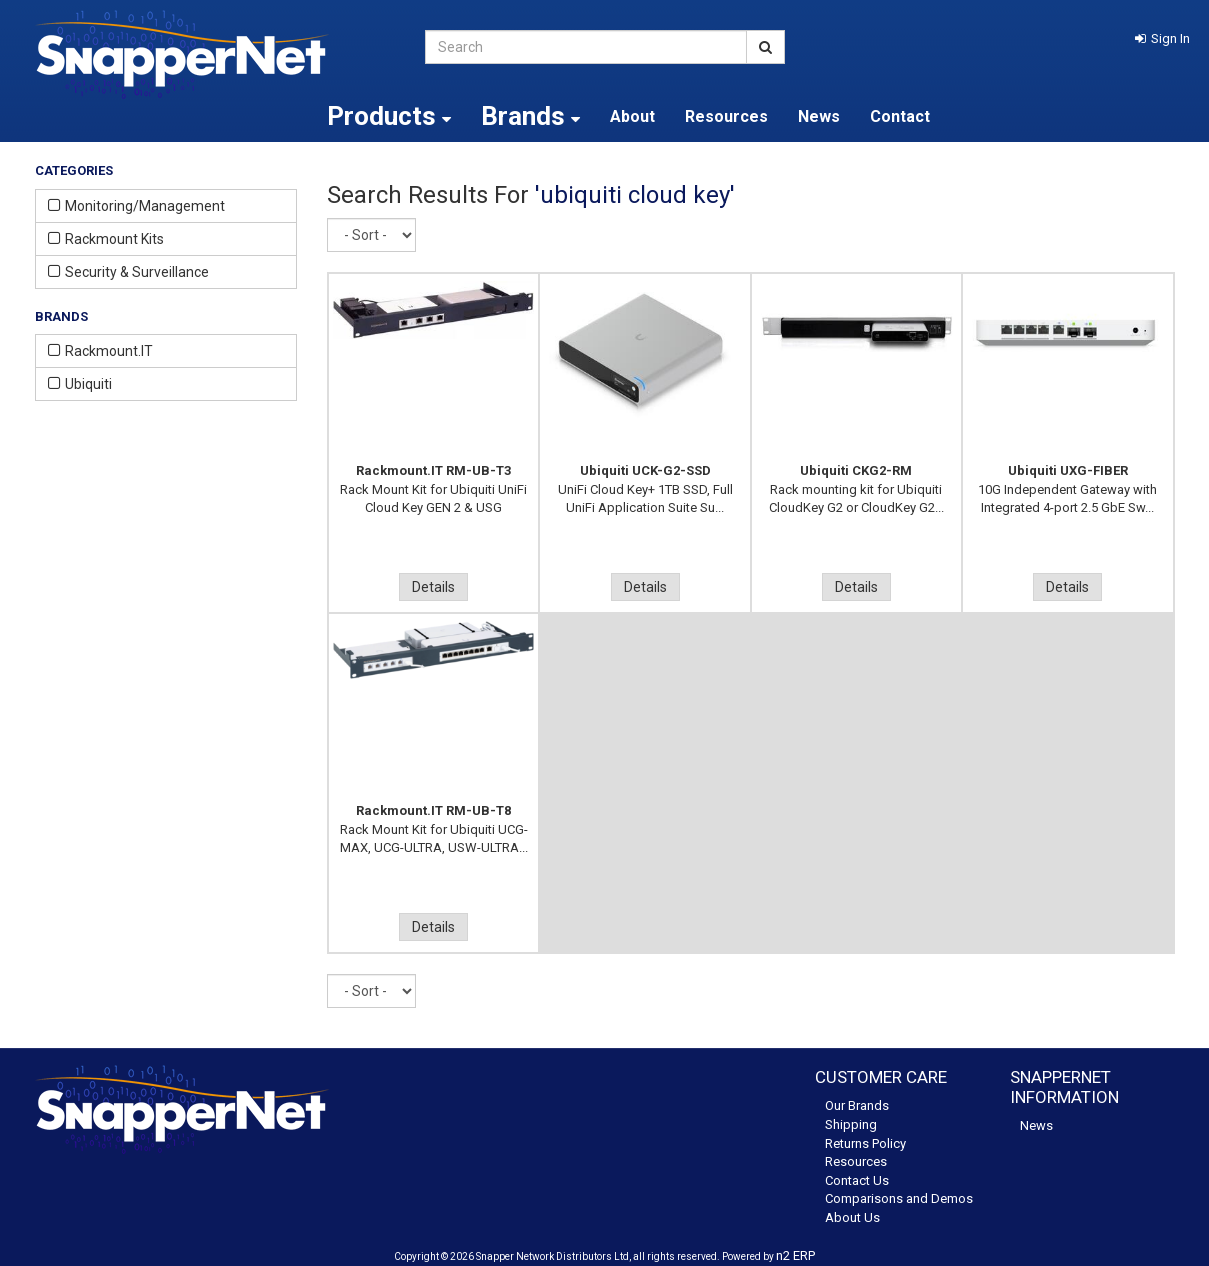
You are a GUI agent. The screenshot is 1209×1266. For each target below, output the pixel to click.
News (819, 116)
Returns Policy (865, 1143)
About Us (852, 1217)
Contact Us (857, 1180)
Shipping (851, 1124)
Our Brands (857, 1105)
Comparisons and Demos (899, 1198)
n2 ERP (795, 1255)
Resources (726, 116)
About (632, 116)
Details (433, 587)
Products (389, 116)
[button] (1162, 38)
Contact (900, 116)
